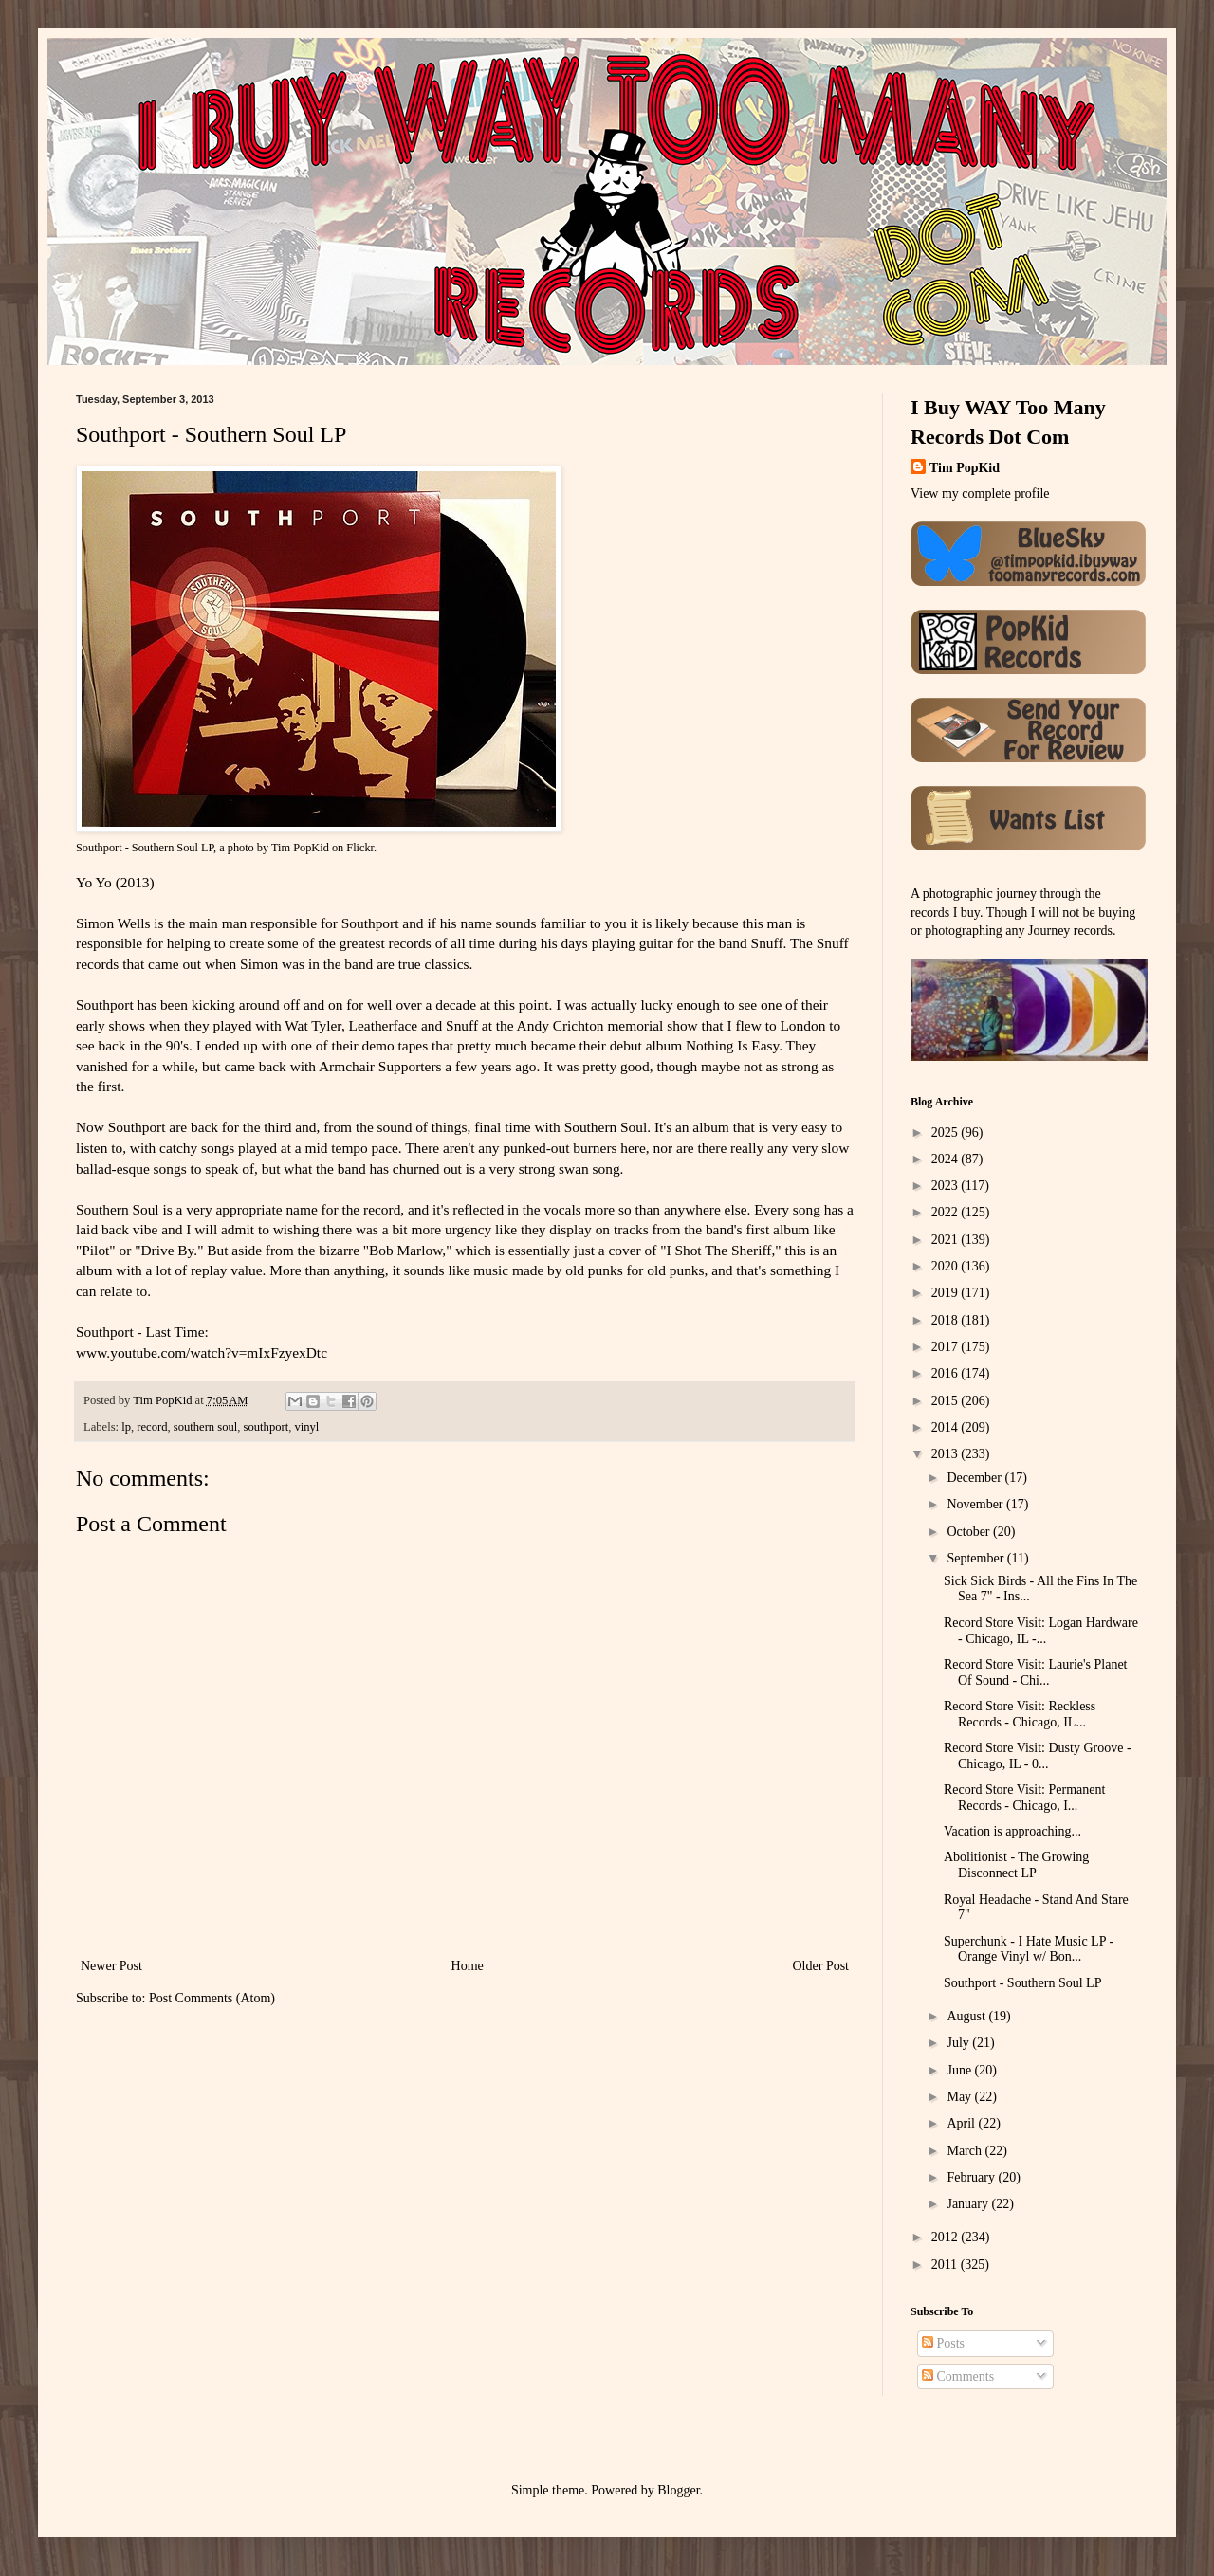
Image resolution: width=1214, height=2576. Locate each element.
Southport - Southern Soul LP (144, 847)
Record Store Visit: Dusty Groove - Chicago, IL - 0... (1037, 1756)
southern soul (206, 1427)
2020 (946, 1266)
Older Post (821, 1966)
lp (126, 1427)
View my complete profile (980, 493)
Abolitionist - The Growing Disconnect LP (1016, 1865)
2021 (946, 1240)
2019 (946, 1293)
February (972, 2177)
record (152, 1427)
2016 (946, 1373)
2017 (946, 1347)
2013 (946, 1454)
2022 (946, 1212)
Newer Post (111, 1966)
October (970, 1532)
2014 (946, 1427)
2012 (946, 2237)
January (969, 2204)
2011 (946, 2264)
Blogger (678, 2490)
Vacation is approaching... (1012, 1831)
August (967, 2016)
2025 (946, 1132)
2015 (946, 1401)
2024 (946, 1159)
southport (266, 1427)
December (975, 1478)
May (960, 2097)
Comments (958, 2376)
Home (467, 1966)
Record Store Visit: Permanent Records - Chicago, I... (1024, 1797)
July (959, 2043)
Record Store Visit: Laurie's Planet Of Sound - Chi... (1036, 1672)
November (976, 1504)
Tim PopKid (300, 847)
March (965, 2151)
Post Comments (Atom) (212, 1998)
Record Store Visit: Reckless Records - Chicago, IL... (1019, 1714)
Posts (943, 2343)
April (962, 2123)
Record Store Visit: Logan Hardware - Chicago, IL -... (1041, 1631)
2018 (946, 1320)
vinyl (306, 1427)
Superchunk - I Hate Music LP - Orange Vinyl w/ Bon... (1028, 1949)
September (976, 1558)
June (960, 2070)
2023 (946, 1185)
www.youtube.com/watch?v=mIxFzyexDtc (201, 1352)
